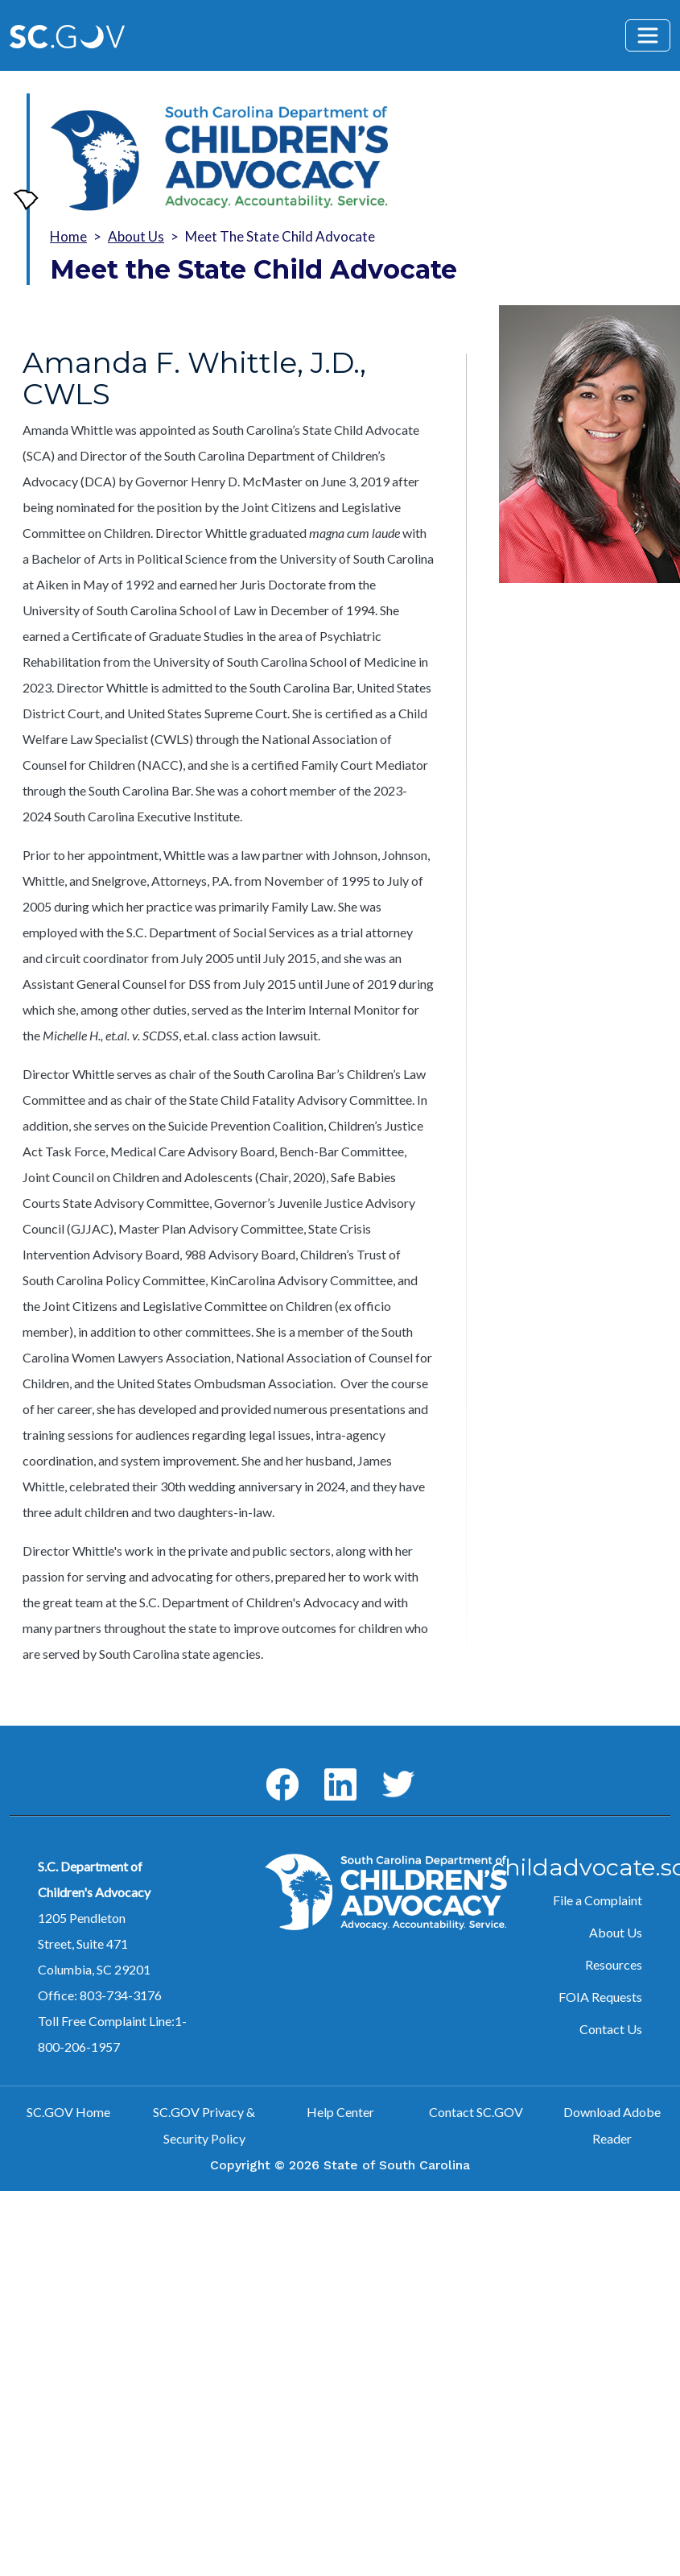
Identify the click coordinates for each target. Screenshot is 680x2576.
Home (68, 236)
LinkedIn (327, 1768)
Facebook (269, 1768)
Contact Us (610, 2028)
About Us (136, 236)
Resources (613, 1964)
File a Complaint (597, 1900)
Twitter (383, 1771)
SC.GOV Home (68, 2111)
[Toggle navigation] (647, 35)
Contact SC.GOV (476, 2111)
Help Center (340, 2111)
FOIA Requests (600, 1996)
